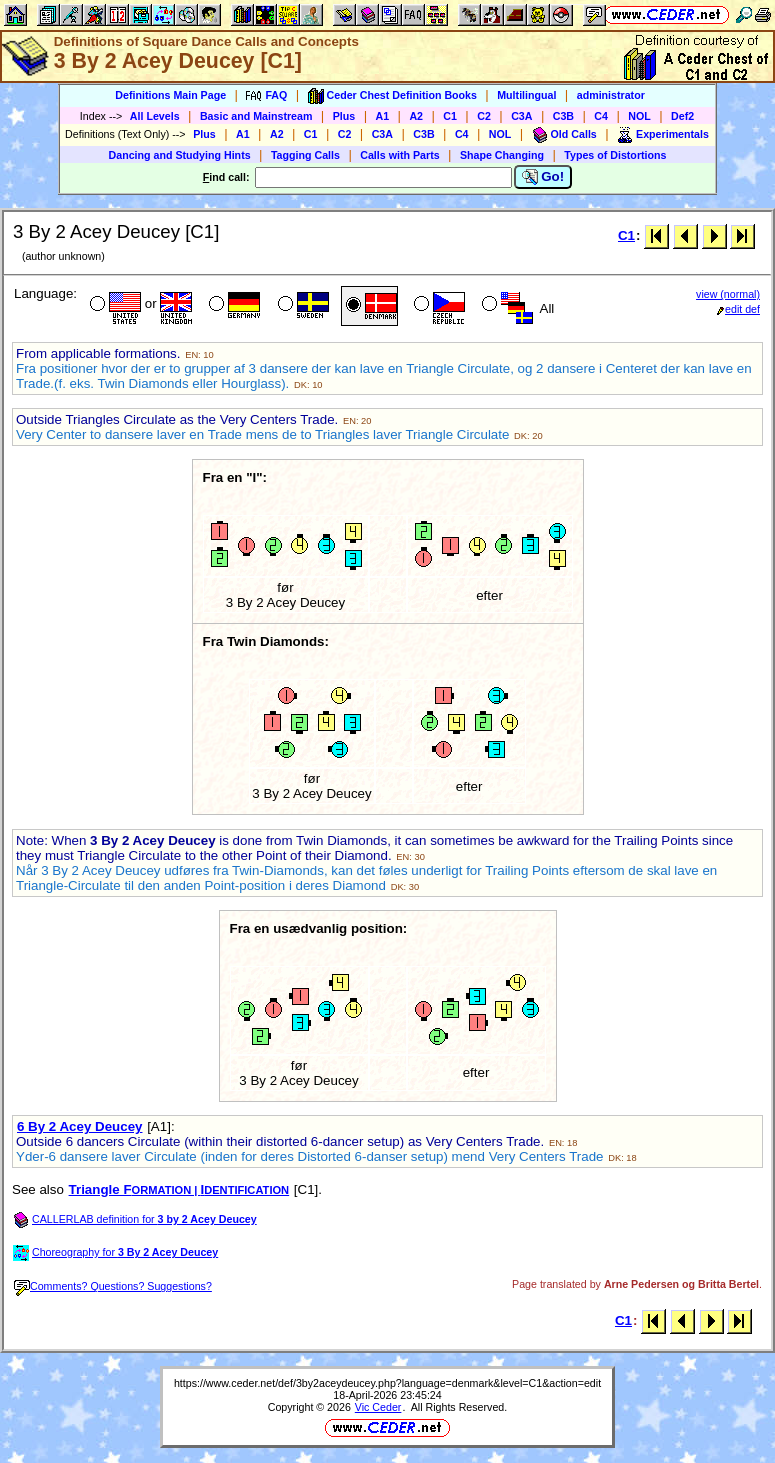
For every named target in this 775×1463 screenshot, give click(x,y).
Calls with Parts (399, 155)
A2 (416, 116)
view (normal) (728, 294)
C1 (450, 116)
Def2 (682, 116)
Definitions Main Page (170, 95)
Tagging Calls (305, 155)
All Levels (155, 116)
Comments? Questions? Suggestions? (113, 1286)
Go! (543, 177)
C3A (521, 116)
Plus (344, 116)
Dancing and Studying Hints (180, 155)
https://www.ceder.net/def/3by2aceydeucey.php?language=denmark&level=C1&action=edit (387, 1383)
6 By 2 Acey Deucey (79, 1126)
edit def (738, 309)
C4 (601, 116)
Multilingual (526, 95)
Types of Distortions (615, 155)
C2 (484, 116)
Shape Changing (502, 155)
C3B (563, 116)
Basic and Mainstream (256, 116)
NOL (639, 116)
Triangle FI (179, 1189)
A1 (383, 116)
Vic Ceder (378, 1407)
